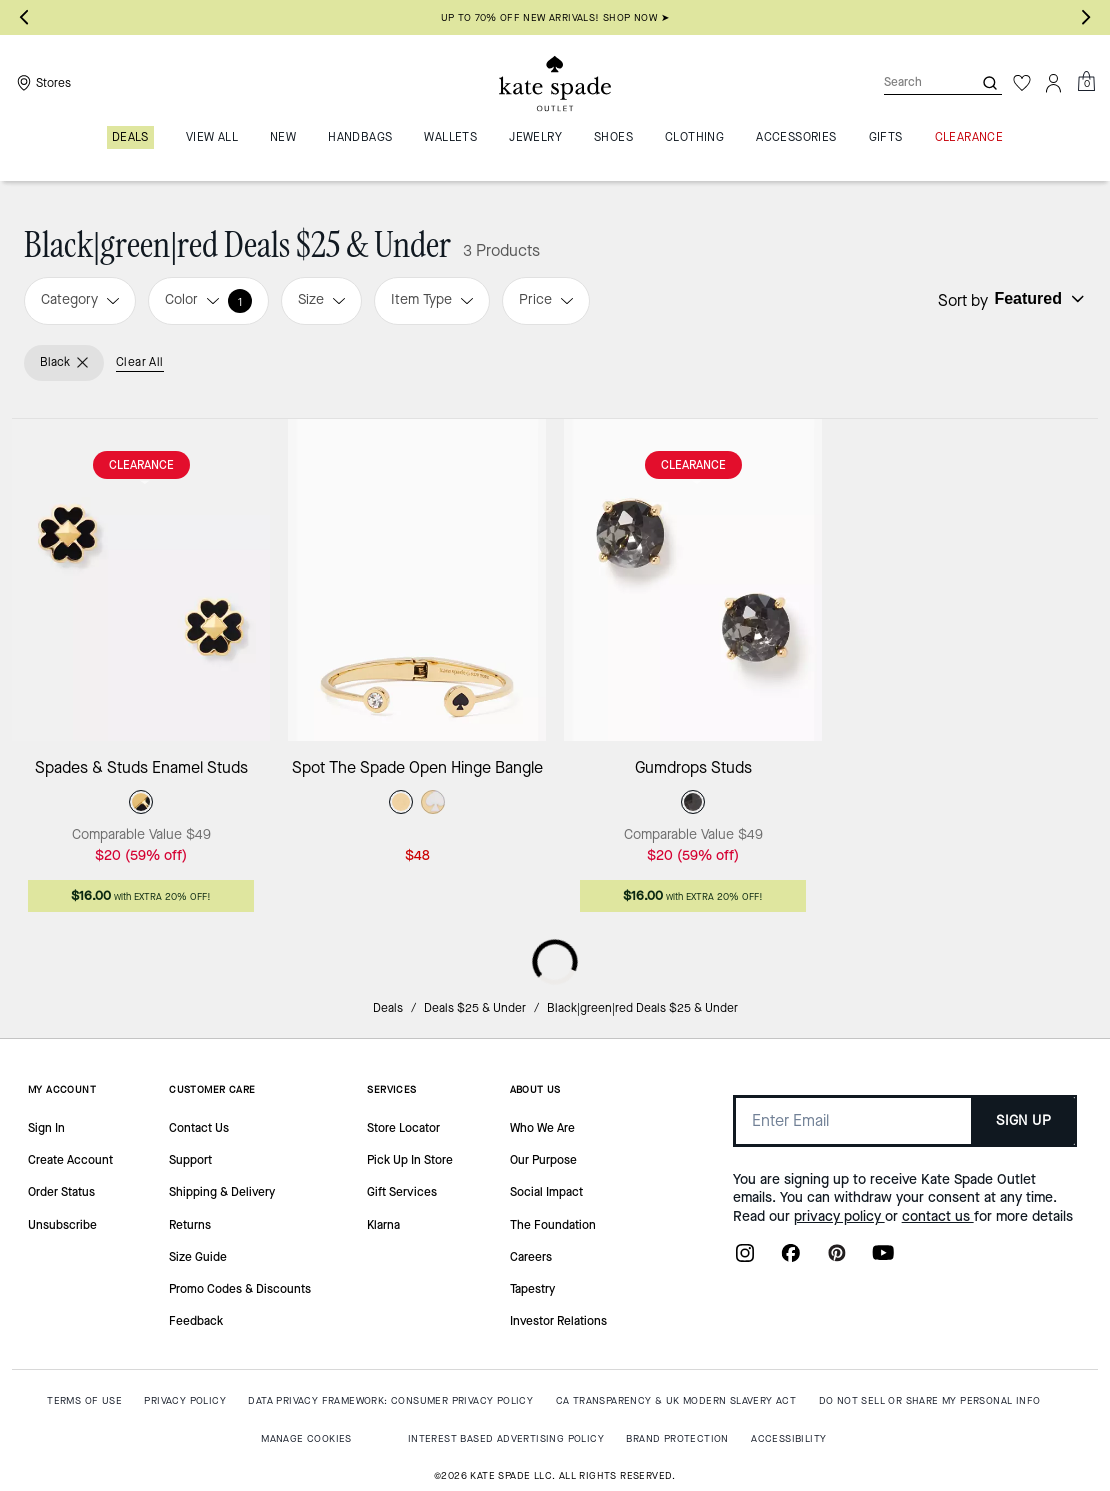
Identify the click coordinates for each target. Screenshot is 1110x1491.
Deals (388, 1008)
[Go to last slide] (24, 18)
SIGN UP (1023, 1120)
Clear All (140, 362)
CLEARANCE (141, 465)
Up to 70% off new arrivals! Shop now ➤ (555, 17)
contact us (938, 1216)
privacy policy (839, 1216)
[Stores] (41, 83)
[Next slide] (1086, 18)
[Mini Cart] (1086, 82)
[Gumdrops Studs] (693, 580)
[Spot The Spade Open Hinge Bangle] (417, 580)
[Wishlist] (1022, 83)
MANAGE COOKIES (306, 1438)
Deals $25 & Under (475, 1008)
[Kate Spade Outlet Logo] (555, 83)
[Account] (1054, 83)
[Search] (912, 82)
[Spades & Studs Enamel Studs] (141, 580)
